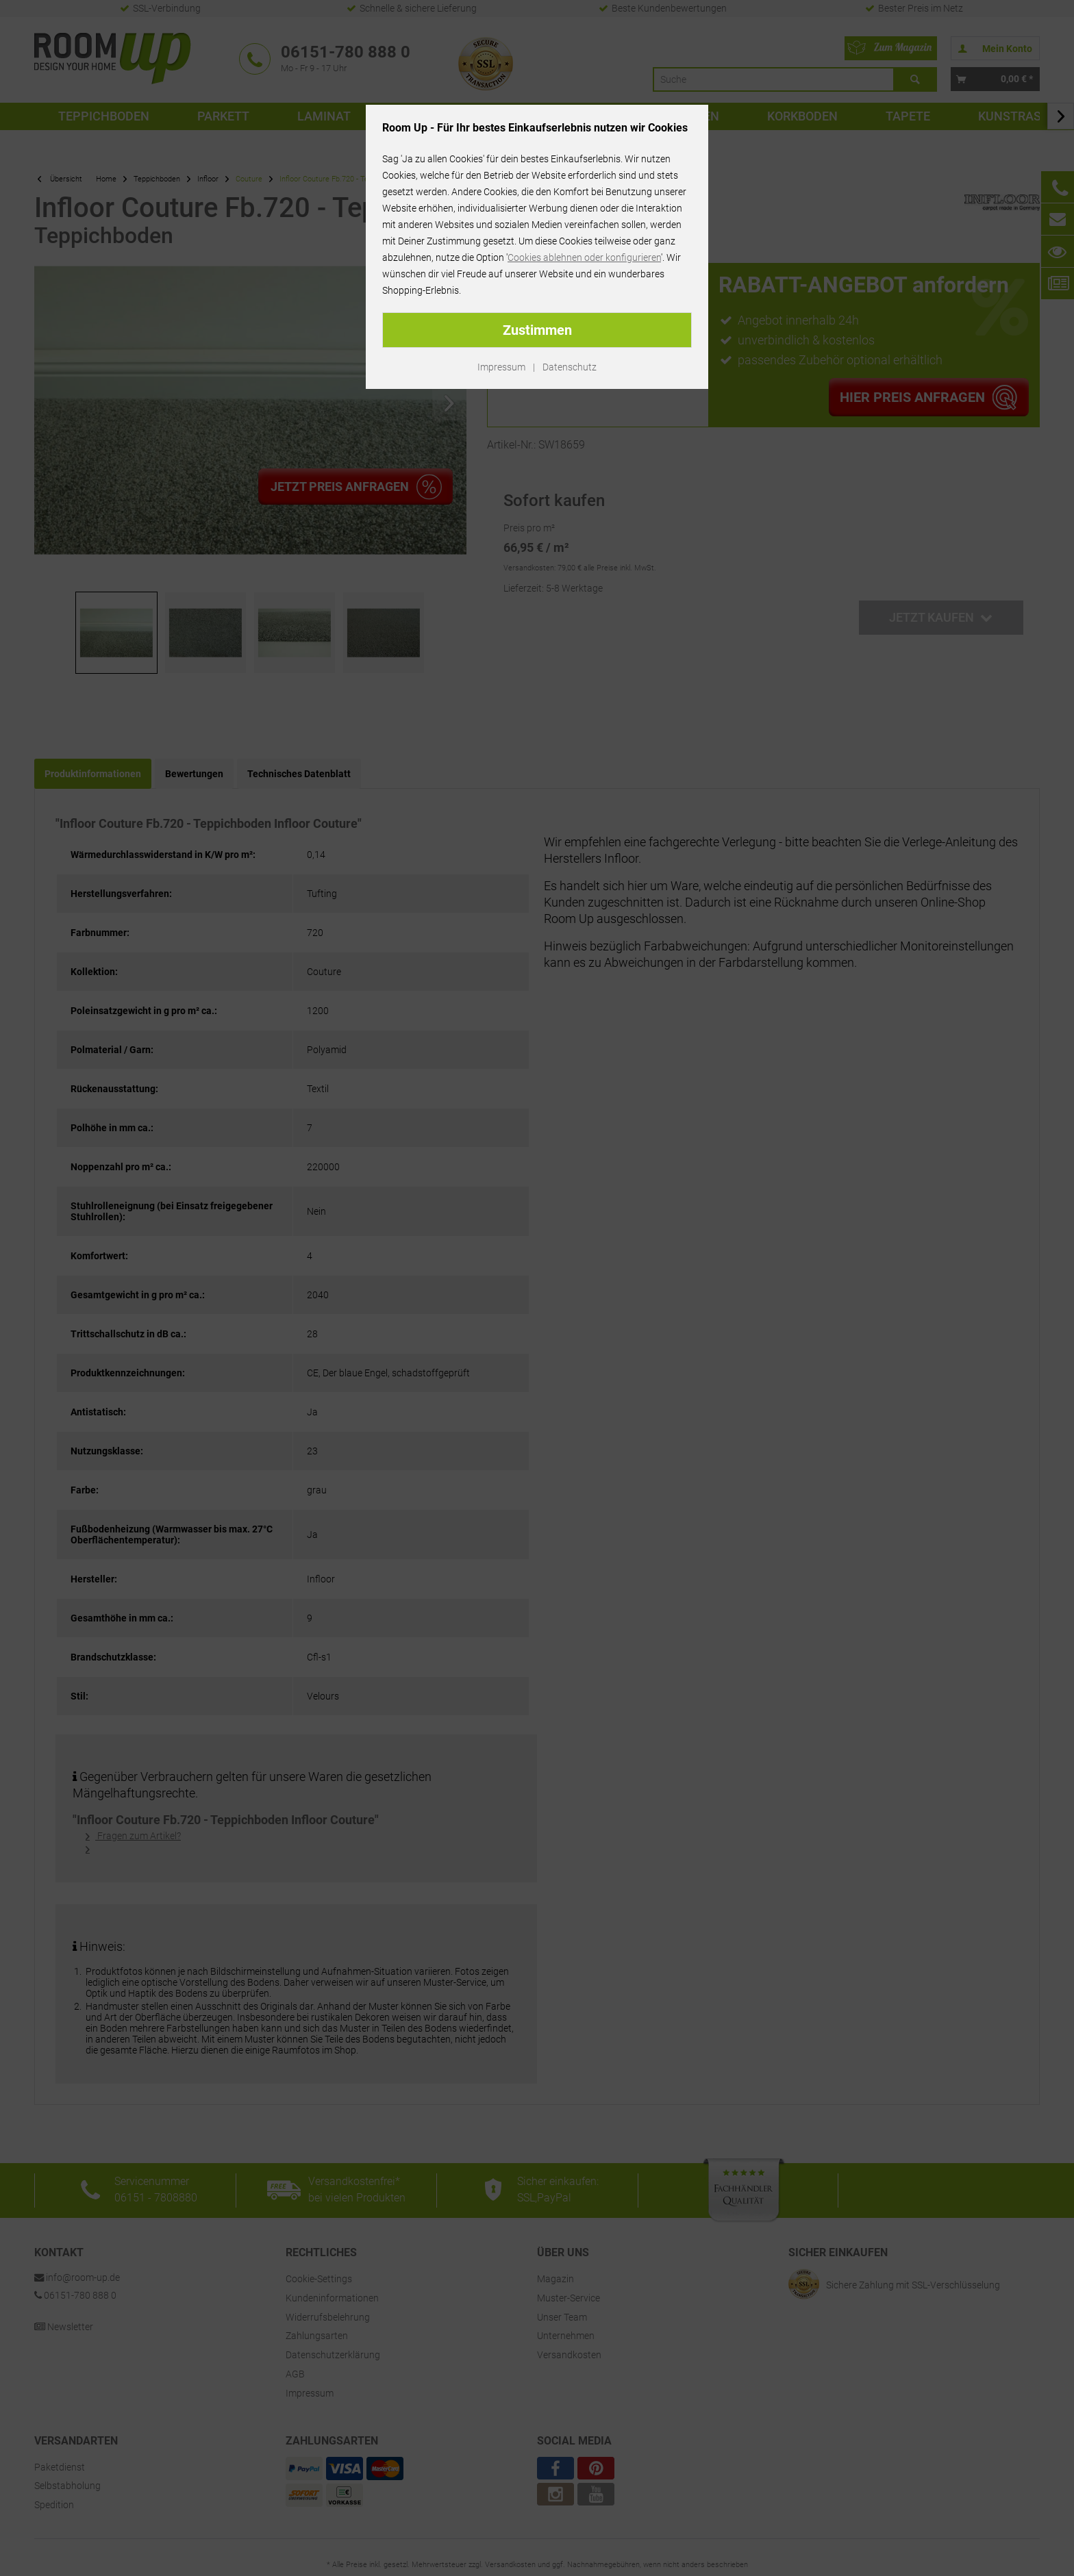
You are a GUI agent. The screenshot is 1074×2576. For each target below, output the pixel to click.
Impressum (501, 367)
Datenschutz (569, 367)
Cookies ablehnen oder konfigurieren (584, 257)
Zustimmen (537, 330)
